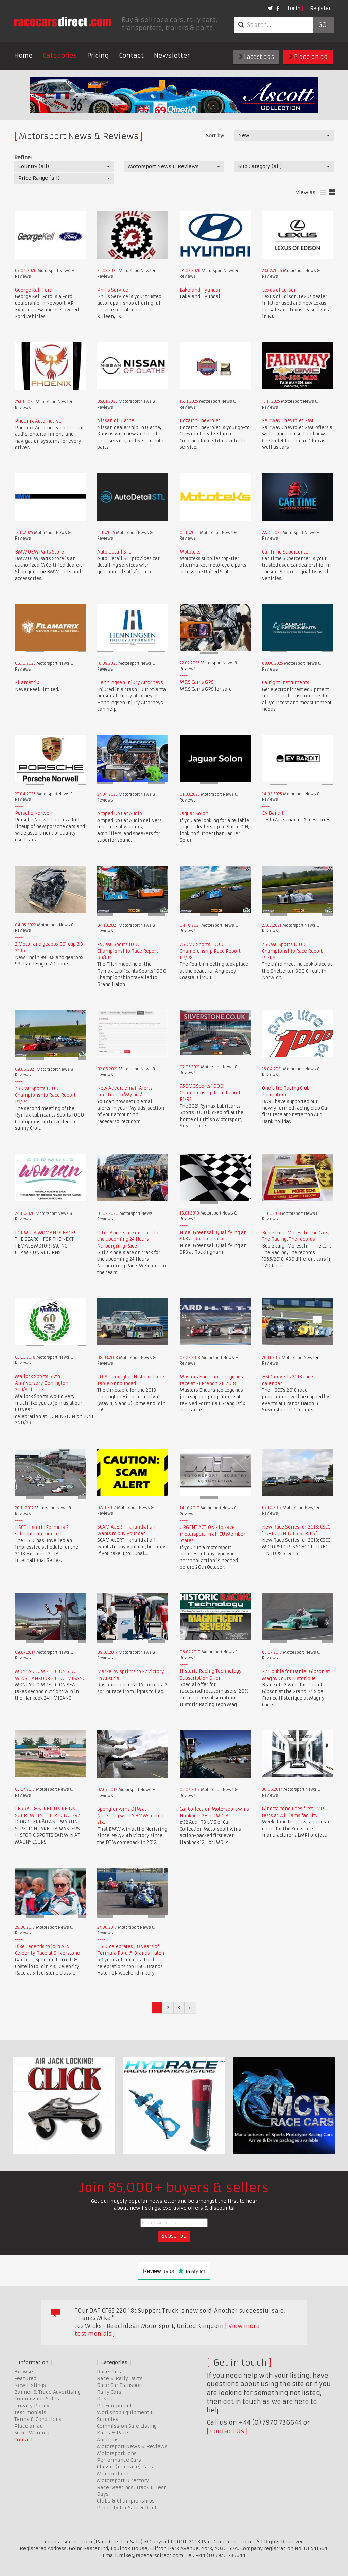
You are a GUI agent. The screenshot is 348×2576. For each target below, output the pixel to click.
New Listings (30, 2385)
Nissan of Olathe (115, 421)
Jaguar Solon (194, 813)
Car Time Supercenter (286, 552)
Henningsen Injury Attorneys (130, 683)
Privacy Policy (31, 2405)
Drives (104, 2399)
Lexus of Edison (279, 290)
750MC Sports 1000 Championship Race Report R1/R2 (210, 1092)
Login (294, 8)
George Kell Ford (33, 290)
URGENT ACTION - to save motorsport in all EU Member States (212, 1533)
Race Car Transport (120, 2385)
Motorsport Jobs (117, 2453)
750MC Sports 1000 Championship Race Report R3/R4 (45, 1095)
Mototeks (190, 552)
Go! (323, 24)
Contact (131, 56)
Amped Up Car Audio (119, 813)
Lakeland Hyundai (200, 290)
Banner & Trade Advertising (47, 2392)
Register (320, 8)
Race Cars (109, 2371)
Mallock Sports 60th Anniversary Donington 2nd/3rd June (41, 1383)
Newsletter (172, 56)
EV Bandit (273, 813)
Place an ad (308, 56)
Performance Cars (119, 2460)
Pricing (98, 56)
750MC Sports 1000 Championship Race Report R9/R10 (127, 951)
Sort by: (215, 136)
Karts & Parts (113, 2433)
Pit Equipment (114, 2405)
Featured (25, 2378)
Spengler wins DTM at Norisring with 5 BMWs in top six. (130, 1815)
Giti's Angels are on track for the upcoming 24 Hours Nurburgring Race (128, 1239)
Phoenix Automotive (38, 421)
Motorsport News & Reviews (132, 2446)
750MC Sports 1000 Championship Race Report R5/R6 (292, 951)
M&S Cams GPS (197, 682)
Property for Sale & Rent (127, 2508)
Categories (60, 56)
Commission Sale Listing (127, 2426)
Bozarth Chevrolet (200, 421)
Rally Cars (109, 2392)
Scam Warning (31, 2433)
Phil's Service (112, 290)
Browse (23, 2371)
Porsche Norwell (34, 813)
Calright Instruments (285, 683)
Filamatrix (27, 683)
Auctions (108, 2440)
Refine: (23, 157)
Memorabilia (113, 2474)
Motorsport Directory (123, 2480)
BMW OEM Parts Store (39, 552)
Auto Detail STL (114, 552)
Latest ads (256, 56)
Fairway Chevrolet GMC (288, 421)
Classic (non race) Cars (125, 2467)
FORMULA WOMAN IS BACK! (45, 1233)
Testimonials (30, 2412)
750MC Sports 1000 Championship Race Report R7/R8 (210, 951)
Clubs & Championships (126, 2501)
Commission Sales (36, 2399)
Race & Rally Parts (120, 2378)
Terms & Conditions (38, 2419)
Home (23, 56)
